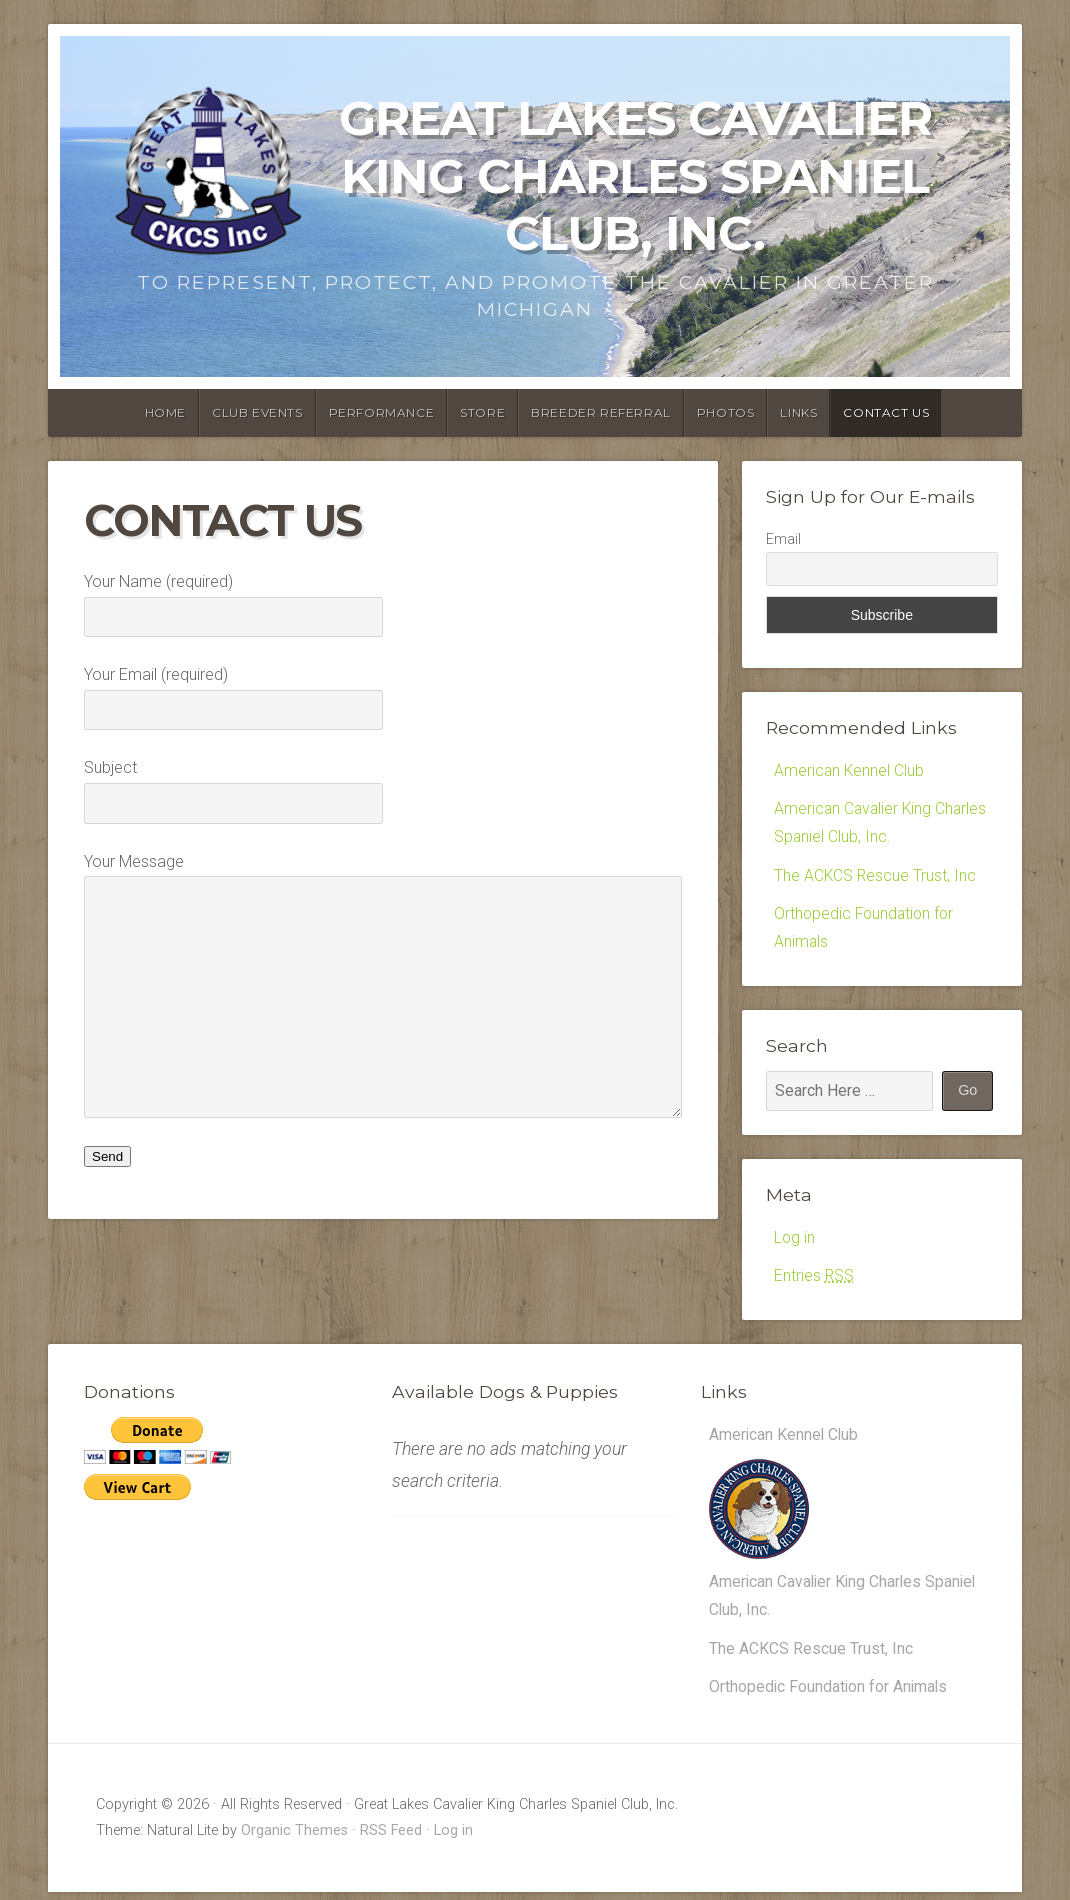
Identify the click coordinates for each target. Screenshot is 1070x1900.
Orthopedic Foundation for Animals (830, 1694)
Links (798, 412)
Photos (726, 412)
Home (165, 412)
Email (783, 539)
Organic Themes (294, 1838)
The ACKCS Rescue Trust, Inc (876, 876)
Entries (814, 1279)
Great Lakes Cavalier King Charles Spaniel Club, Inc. (635, 175)
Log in (795, 1240)
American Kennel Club (850, 770)
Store (482, 412)
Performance (382, 412)
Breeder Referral (601, 412)
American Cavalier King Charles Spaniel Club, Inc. (817, 1587)
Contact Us (886, 412)
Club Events (257, 412)
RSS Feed (391, 1838)
